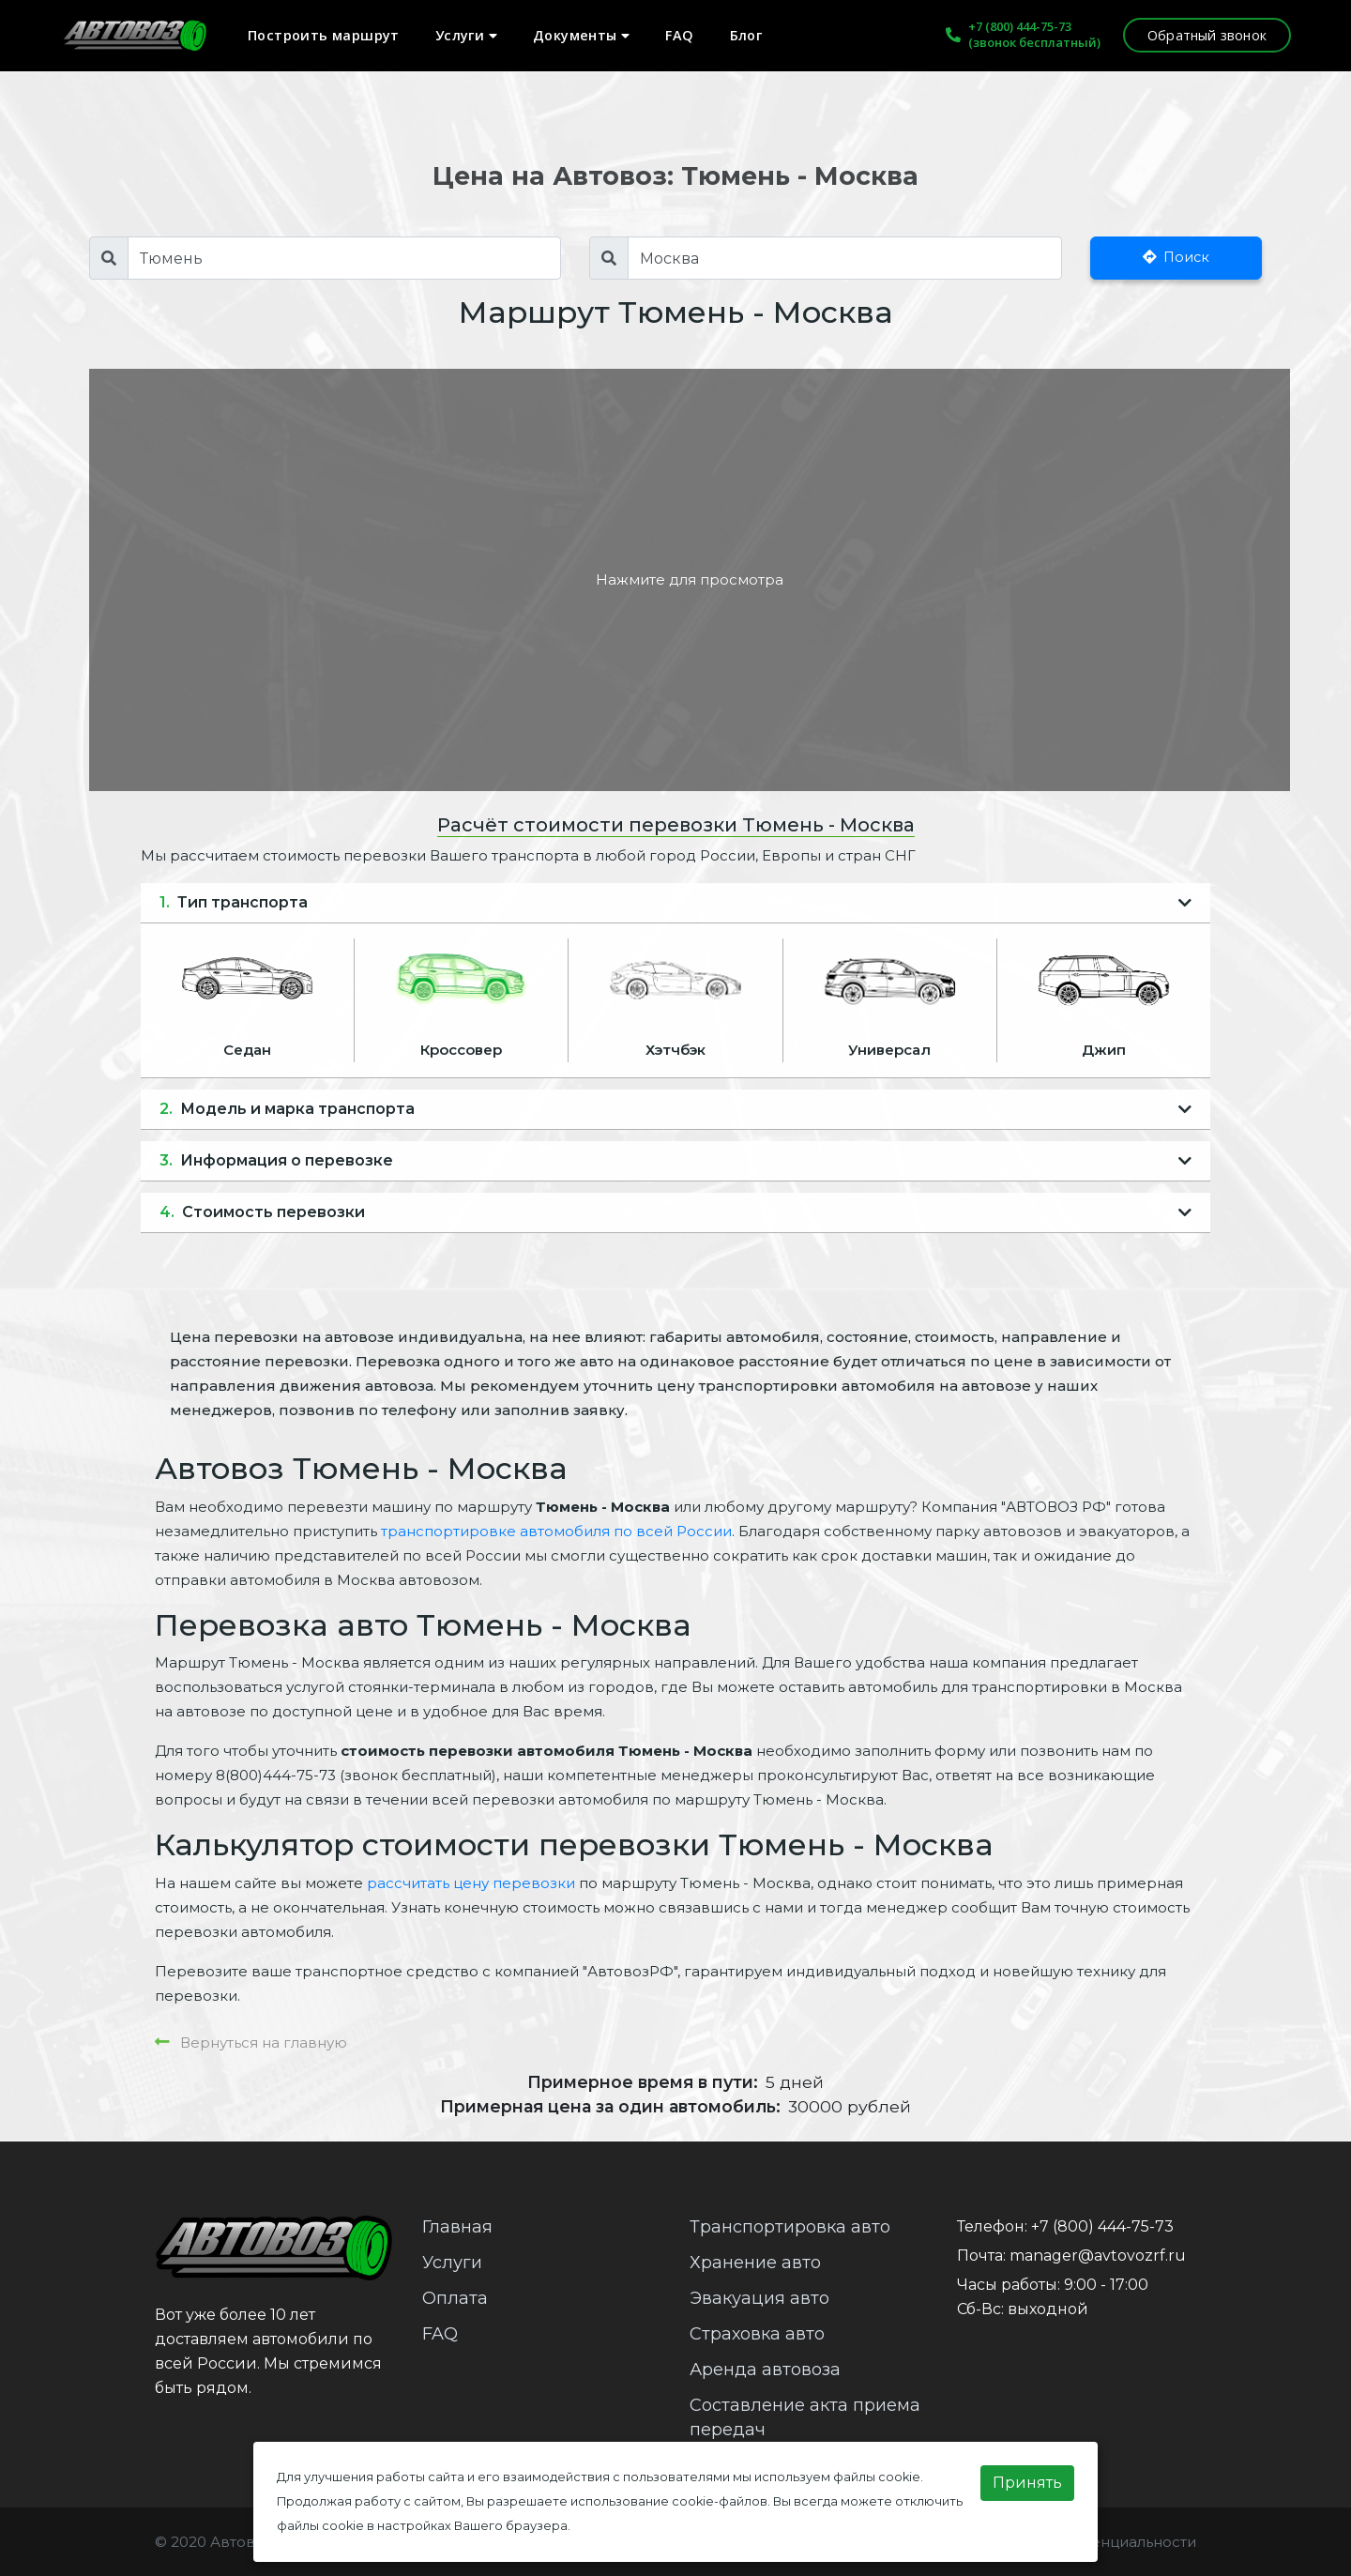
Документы (581, 35)
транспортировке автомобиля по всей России (556, 1531)
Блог (746, 35)
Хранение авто (755, 2262)
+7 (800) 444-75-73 (1019, 26)
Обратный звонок (1207, 35)
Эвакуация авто (759, 2298)
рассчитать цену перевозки (471, 1883)
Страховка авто (757, 2334)
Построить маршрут (324, 35)
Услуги (466, 35)
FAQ (679, 35)
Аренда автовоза (765, 2369)
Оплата (455, 2298)
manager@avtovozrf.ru (1097, 2255)
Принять (1027, 2483)
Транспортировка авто (790, 2227)
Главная (457, 2227)
